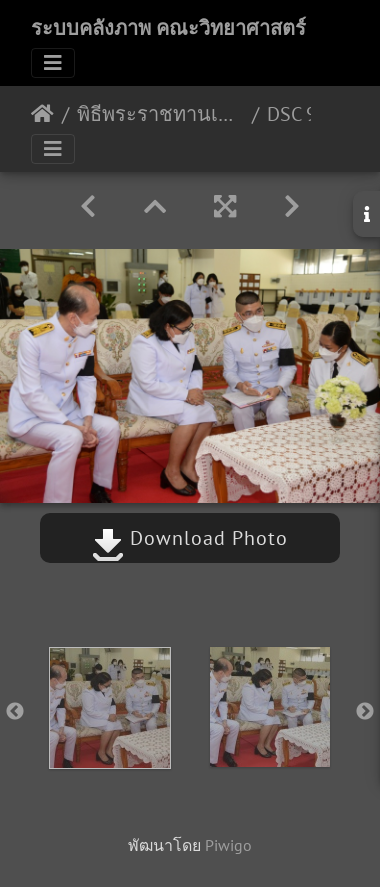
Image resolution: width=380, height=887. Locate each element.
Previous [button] (15, 712)
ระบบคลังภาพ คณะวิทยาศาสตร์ (168, 28)
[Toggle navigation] (53, 63)
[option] (110, 708)
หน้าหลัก (42, 114)
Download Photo (190, 538)
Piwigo (228, 845)
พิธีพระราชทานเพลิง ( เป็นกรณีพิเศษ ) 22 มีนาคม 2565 (160, 114)
